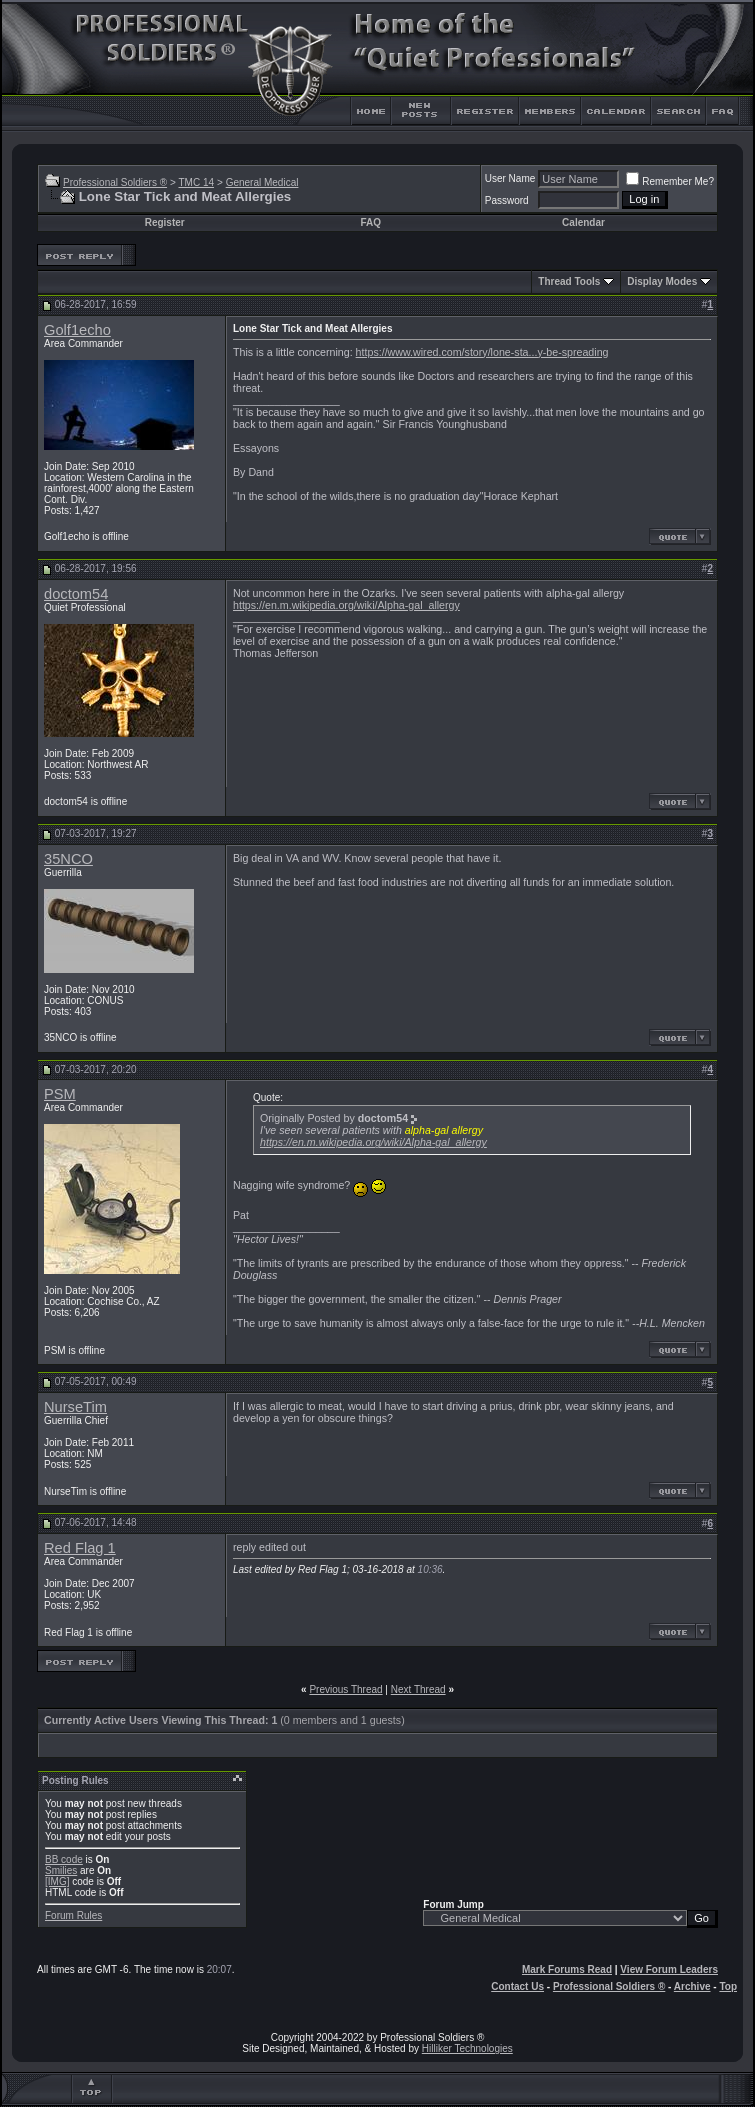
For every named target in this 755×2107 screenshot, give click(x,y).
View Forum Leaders (669, 1969)
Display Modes (662, 281)
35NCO (68, 859)
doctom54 (76, 594)
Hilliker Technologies (467, 2048)
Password (507, 200)
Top (728, 1986)
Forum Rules (73, 1915)
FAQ (370, 222)
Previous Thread (345, 1689)
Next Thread (418, 1689)
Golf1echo (77, 330)
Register (165, 222)
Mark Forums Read (567, 1969)
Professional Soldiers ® (115, 182)
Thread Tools (569, 281)
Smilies (61, 1870)
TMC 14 (196, 182)
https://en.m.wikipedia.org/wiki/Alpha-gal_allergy (346, 605)
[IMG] (57, 1881)
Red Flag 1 (80, 1548)
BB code (64, 1859)
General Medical (262, 182)
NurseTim (75, 1407)
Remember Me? (670, 181)
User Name (510, 178)
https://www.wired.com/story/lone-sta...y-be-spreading (482, 352)
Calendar (583, 222)
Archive (692, 1986)
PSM (60, 1094)
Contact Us (517, 1986)
